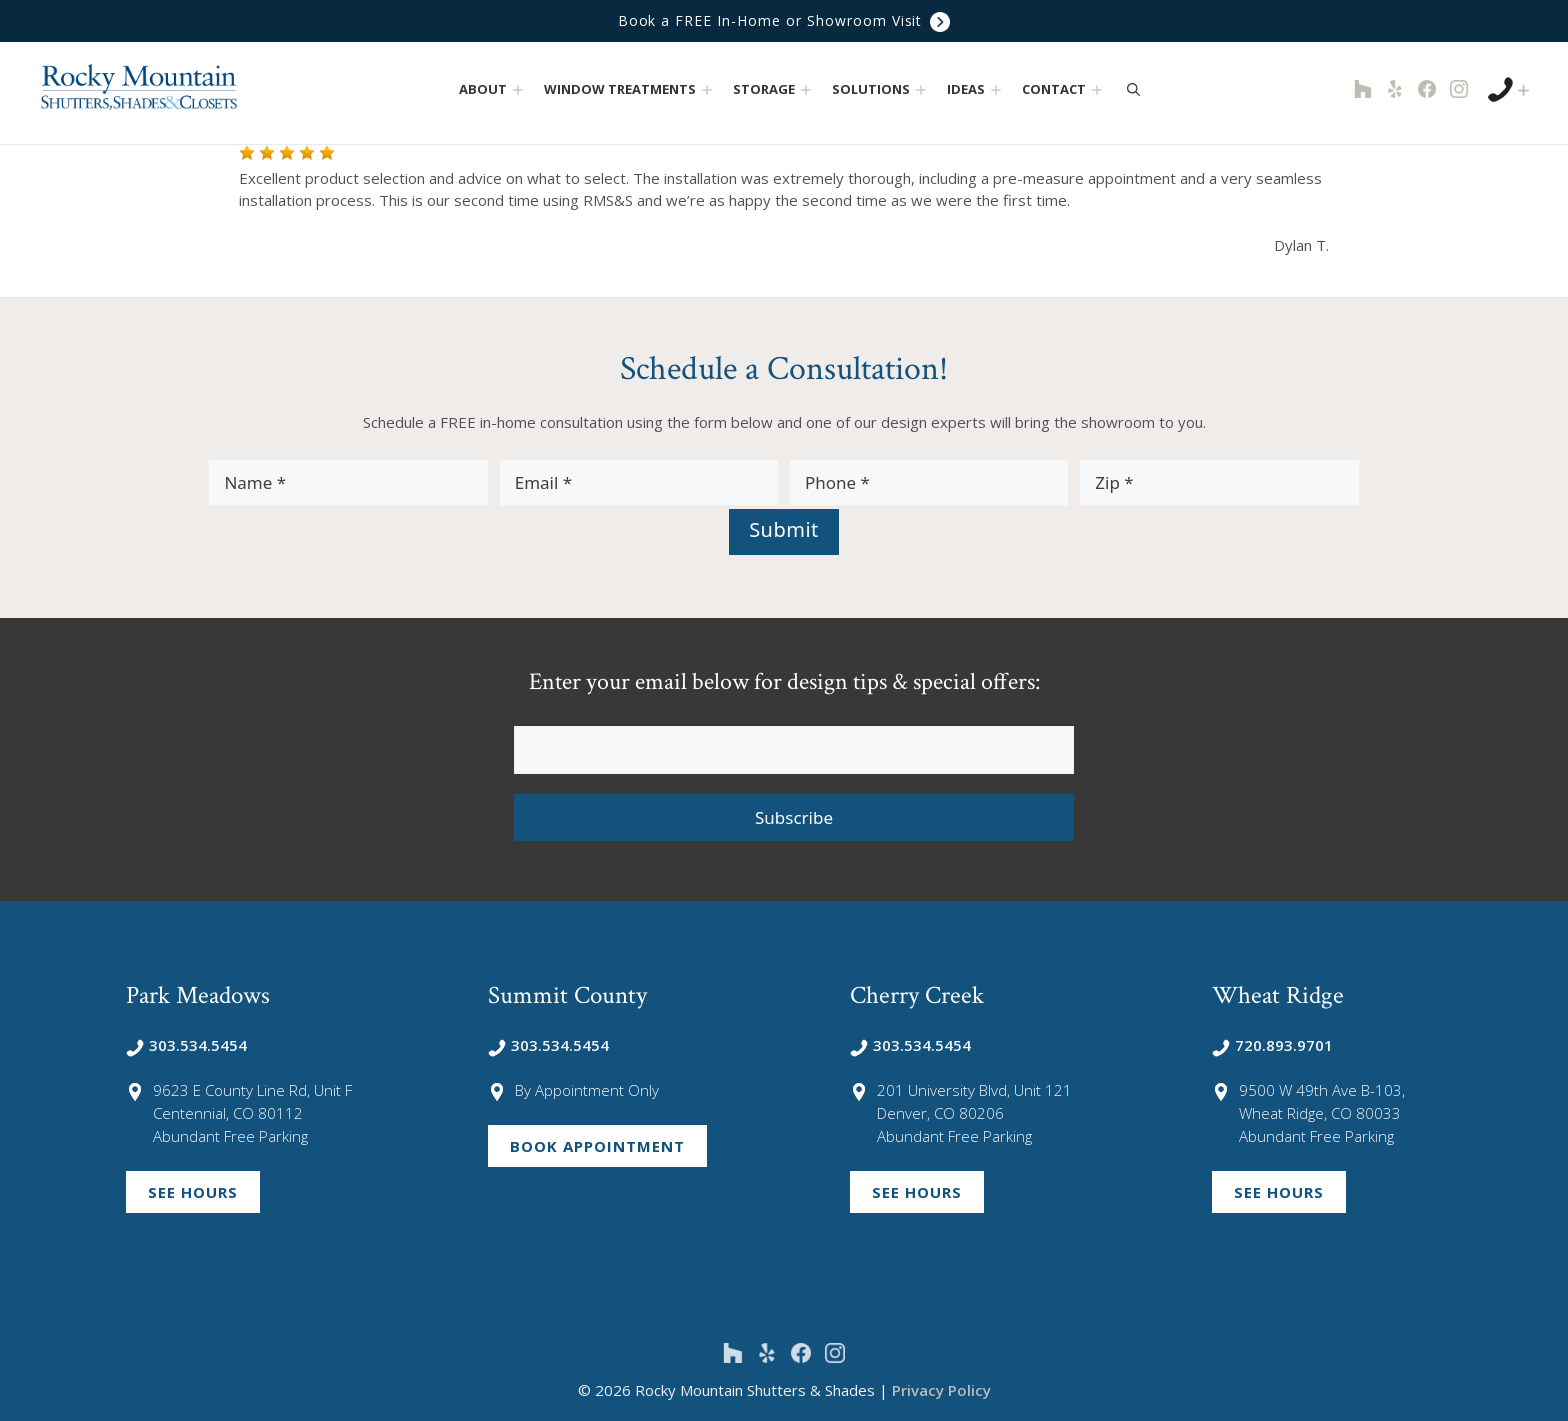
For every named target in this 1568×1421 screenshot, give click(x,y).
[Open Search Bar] (1133, 89)
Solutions (881, 89)
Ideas (976, 89)
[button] (518, 89)
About (493, 89)
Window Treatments (630, 89)
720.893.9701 (1272, 1045)
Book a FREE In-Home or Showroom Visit (784, 21)
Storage (774, 89)
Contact (1064, 89)
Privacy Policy (941, 1390)
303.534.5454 (186, 1045)
